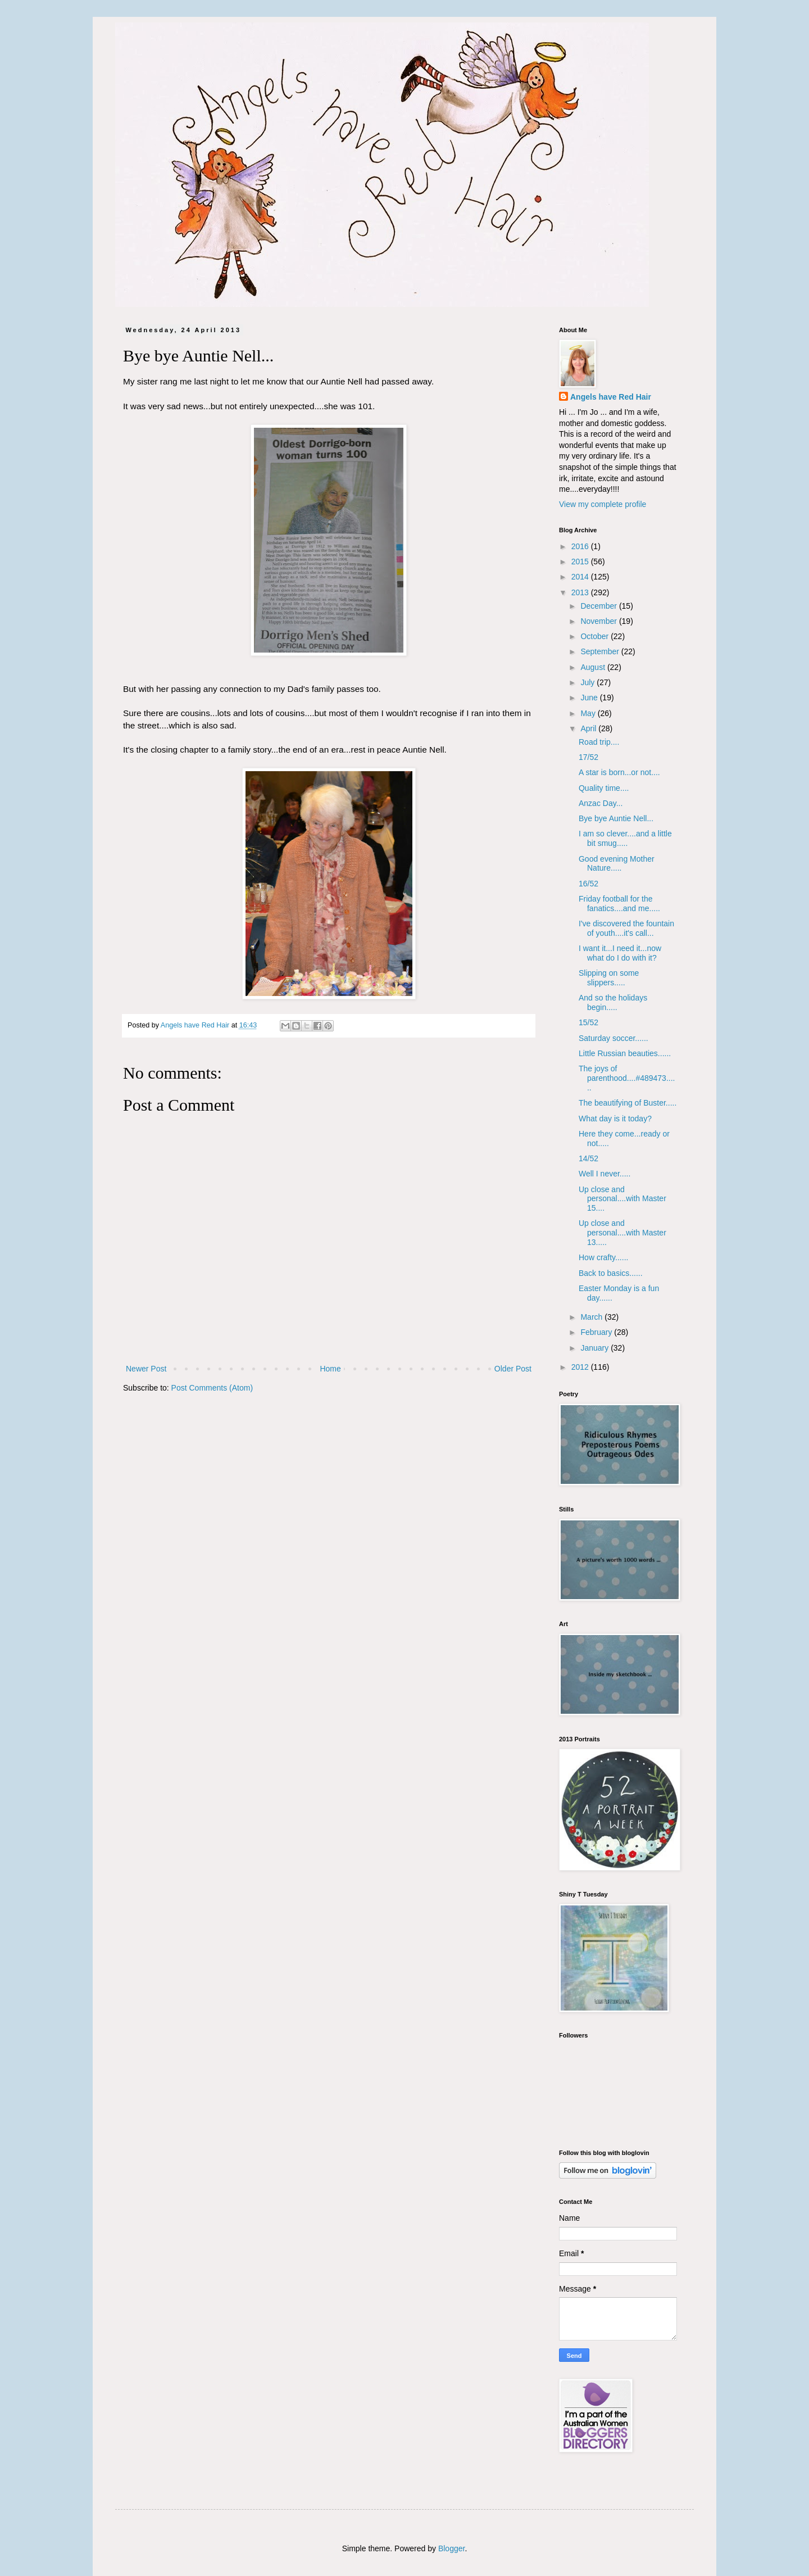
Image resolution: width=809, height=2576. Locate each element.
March (592, 1316)
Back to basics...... (611, 1273)
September (600, 651)
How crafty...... (603, 1257)
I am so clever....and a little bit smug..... (625, 838)
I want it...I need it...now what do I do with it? (620, 953)
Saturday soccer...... (613, 1038)
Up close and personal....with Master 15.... (622, 1199)
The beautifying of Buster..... (627, 1102)
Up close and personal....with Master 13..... (622, 1233)
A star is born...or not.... (619, 772)
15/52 (588, 1022)
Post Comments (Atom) (212, 1387)
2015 (581, 561)
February (597, 1332)
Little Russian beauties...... (625, 1053)
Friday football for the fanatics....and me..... (619, 903)
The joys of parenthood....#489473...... (627, 1078)
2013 (581, 592)
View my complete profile (602, 504)
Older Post (512, 1368)
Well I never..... (604, 1173)
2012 (581, 1366)
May (588, 713)
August (593, 667)
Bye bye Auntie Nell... (616, 818)
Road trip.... (599, 741)
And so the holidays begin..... (613, 1002)
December (599, 605)
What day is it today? (615, 1118)
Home (330, 1368)
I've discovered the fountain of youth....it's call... (626, 928)
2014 (581, 576)
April (589, 728)
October (595, 636)
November (599, 621)
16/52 (588, 883)
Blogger (451, 2548)
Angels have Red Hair (610, 396)
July (588, 682)
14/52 (588, 1158)
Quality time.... (604, 788)
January (595, 1347)
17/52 (588, 757)
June (589, 697)
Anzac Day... (600, 803)
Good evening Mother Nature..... (617, 863)
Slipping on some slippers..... (609, 977)
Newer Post (146, 1368)
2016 (581, 546)
